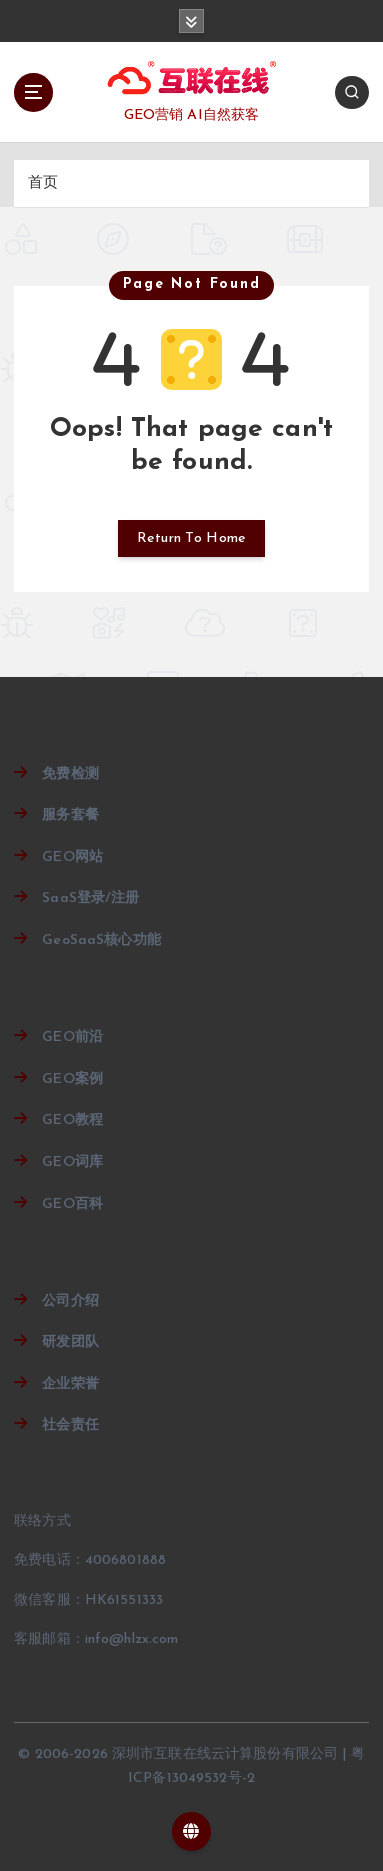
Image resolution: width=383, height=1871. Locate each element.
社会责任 (70, 1425)
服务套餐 (70, 815)
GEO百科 (72, 1204)
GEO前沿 (72, 1037)
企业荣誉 (70, 1384)
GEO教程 (72, 1120)
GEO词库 (72, 1162)
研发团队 (70, 1342)
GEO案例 (72, 1079)
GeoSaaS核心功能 (101, 940)
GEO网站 (72, 857)
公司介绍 (70, 1301)
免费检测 (70, 774)
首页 (43, 183)
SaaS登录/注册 (90, 898)
